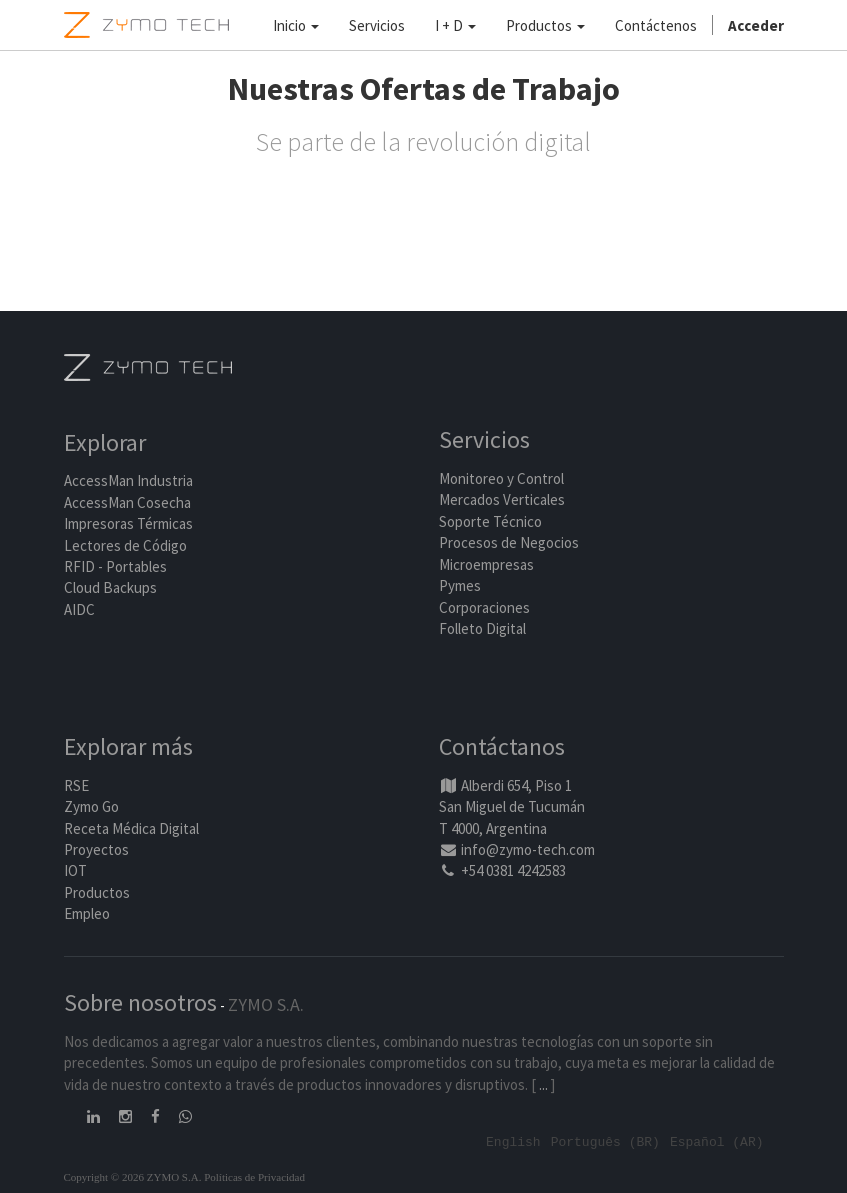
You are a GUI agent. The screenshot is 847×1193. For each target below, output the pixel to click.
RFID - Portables (115, 566)
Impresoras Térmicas (128, 523)
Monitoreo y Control (501, 478)
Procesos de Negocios (509, 542)
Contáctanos (502, 746)
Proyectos (96, 849)
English (513, 1141)
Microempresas (486, 564)
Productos (97, 892)
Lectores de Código (125, 545)
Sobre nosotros (140, 1002)
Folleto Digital (484, 628)
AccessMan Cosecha (127, 502)
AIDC (79, 609)
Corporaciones (484, 607)
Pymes (460, 585)
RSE (76, 785)
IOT (75, 870)
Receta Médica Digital (131, 828)
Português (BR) (605, 1141)
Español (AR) (717, 1141)
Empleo (87, 913)
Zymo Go (91, 806)
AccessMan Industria (128, 480)
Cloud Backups (110, 587)
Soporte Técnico (490, 521)
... (543, 1084)
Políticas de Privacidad (254, 1177)
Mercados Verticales (502, 499)
